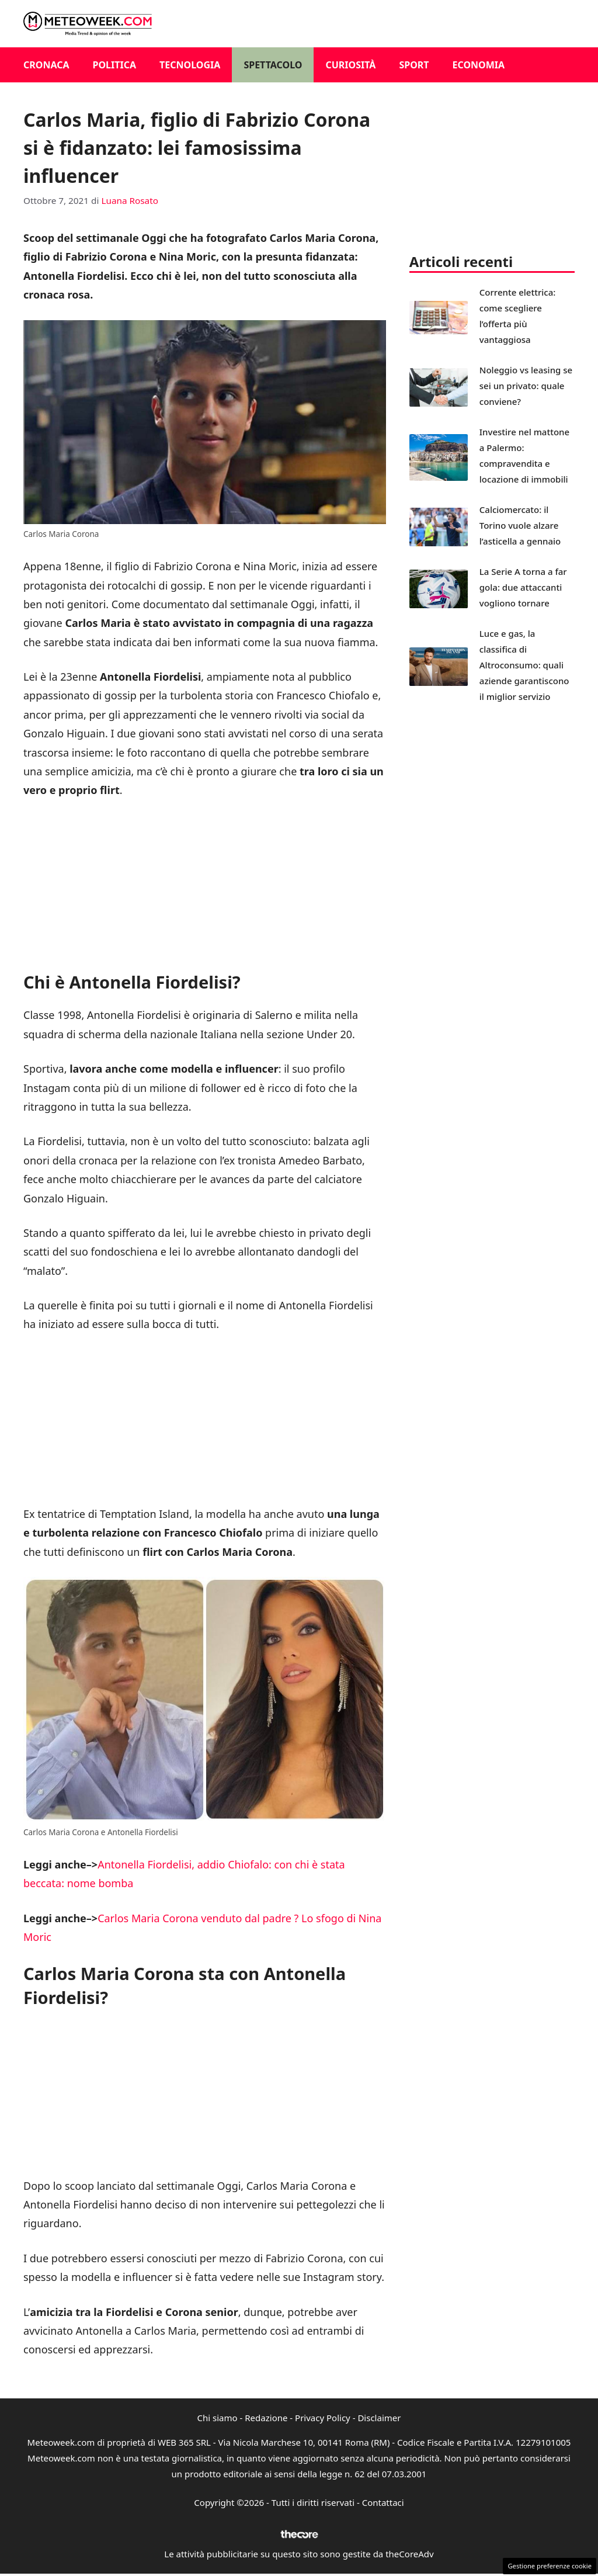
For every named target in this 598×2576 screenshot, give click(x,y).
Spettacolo (273, 64)
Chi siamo (217, 2418)
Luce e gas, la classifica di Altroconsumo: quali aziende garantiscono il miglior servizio (524, 664)
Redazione (266, 2418)
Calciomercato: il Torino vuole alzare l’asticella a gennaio (520, 525)
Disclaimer (379, 2418)
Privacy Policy (322, 2418)
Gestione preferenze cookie (549, 2565)
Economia (479, 64)
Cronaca (46, 64)
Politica (115, 64)
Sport (414, 64)
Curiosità (350, 64)
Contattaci (383, 2502)
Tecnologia (189, 64)
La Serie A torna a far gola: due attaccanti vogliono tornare (523, 587)
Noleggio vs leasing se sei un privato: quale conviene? (525, 385)
